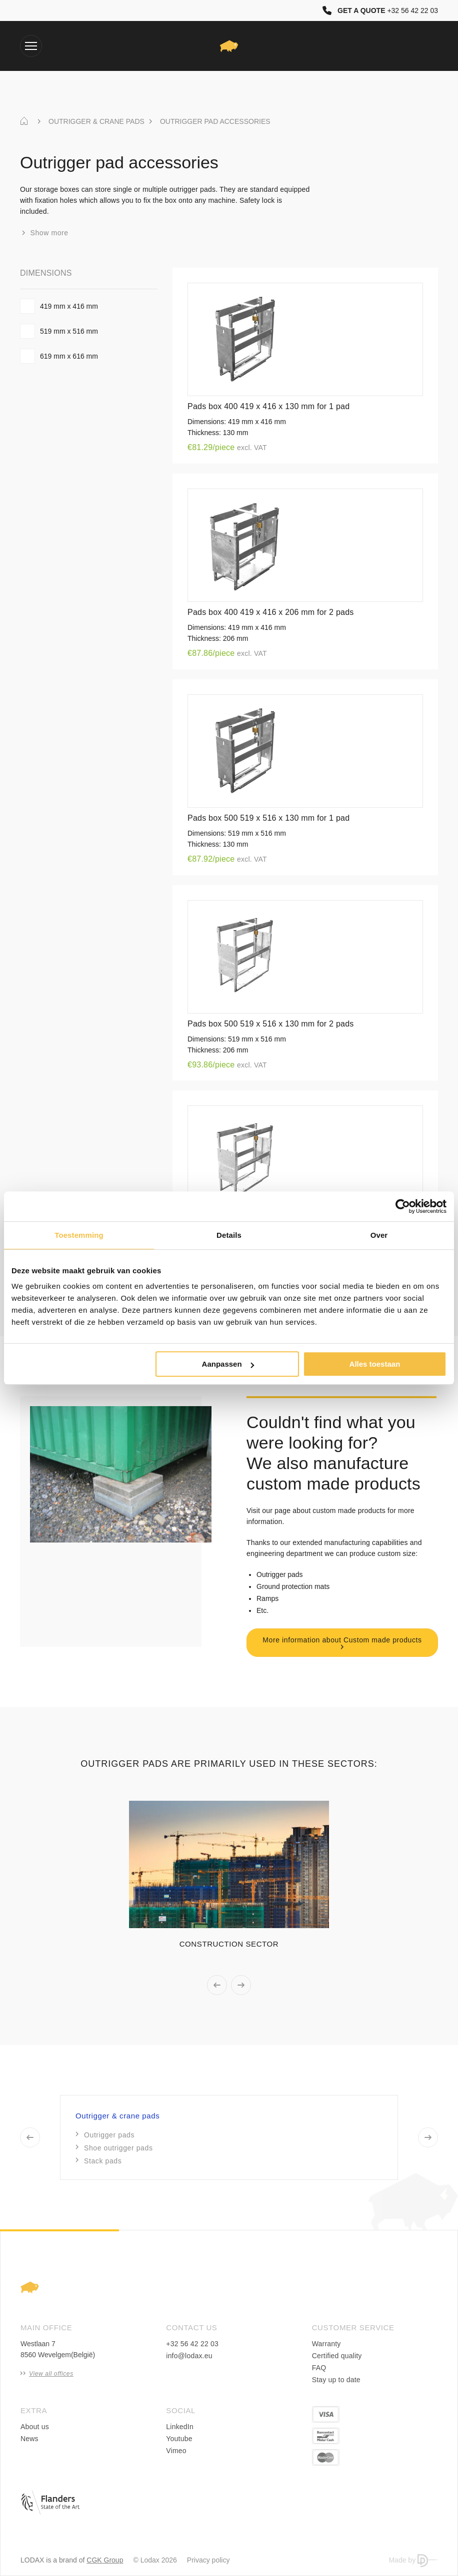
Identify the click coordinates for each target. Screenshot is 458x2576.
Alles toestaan (375, 1364)
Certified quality (337, 2356)
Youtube (179, 2439)
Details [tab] (229, 1235)
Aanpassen (228, 1364)
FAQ (319, 2368)
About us (34, 2427)
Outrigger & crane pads (118, 2115)
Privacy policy (208, 2560)
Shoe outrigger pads (114, 2147)
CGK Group (104, 2560)
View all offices (47, 2373)
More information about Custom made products (342, 1642)
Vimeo (176, 2451)
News (29, 2439)
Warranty (326, 2344)
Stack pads (99, 2160)
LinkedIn (180, 2427)
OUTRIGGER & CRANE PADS (96, 121)
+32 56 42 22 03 (192, 2344)
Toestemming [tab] (79, 1235)
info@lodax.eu (189, 2356)
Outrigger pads (105, 2134)
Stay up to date (336, 2380)
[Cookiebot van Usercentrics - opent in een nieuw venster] (402, 1206)
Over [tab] (379, 1235)
